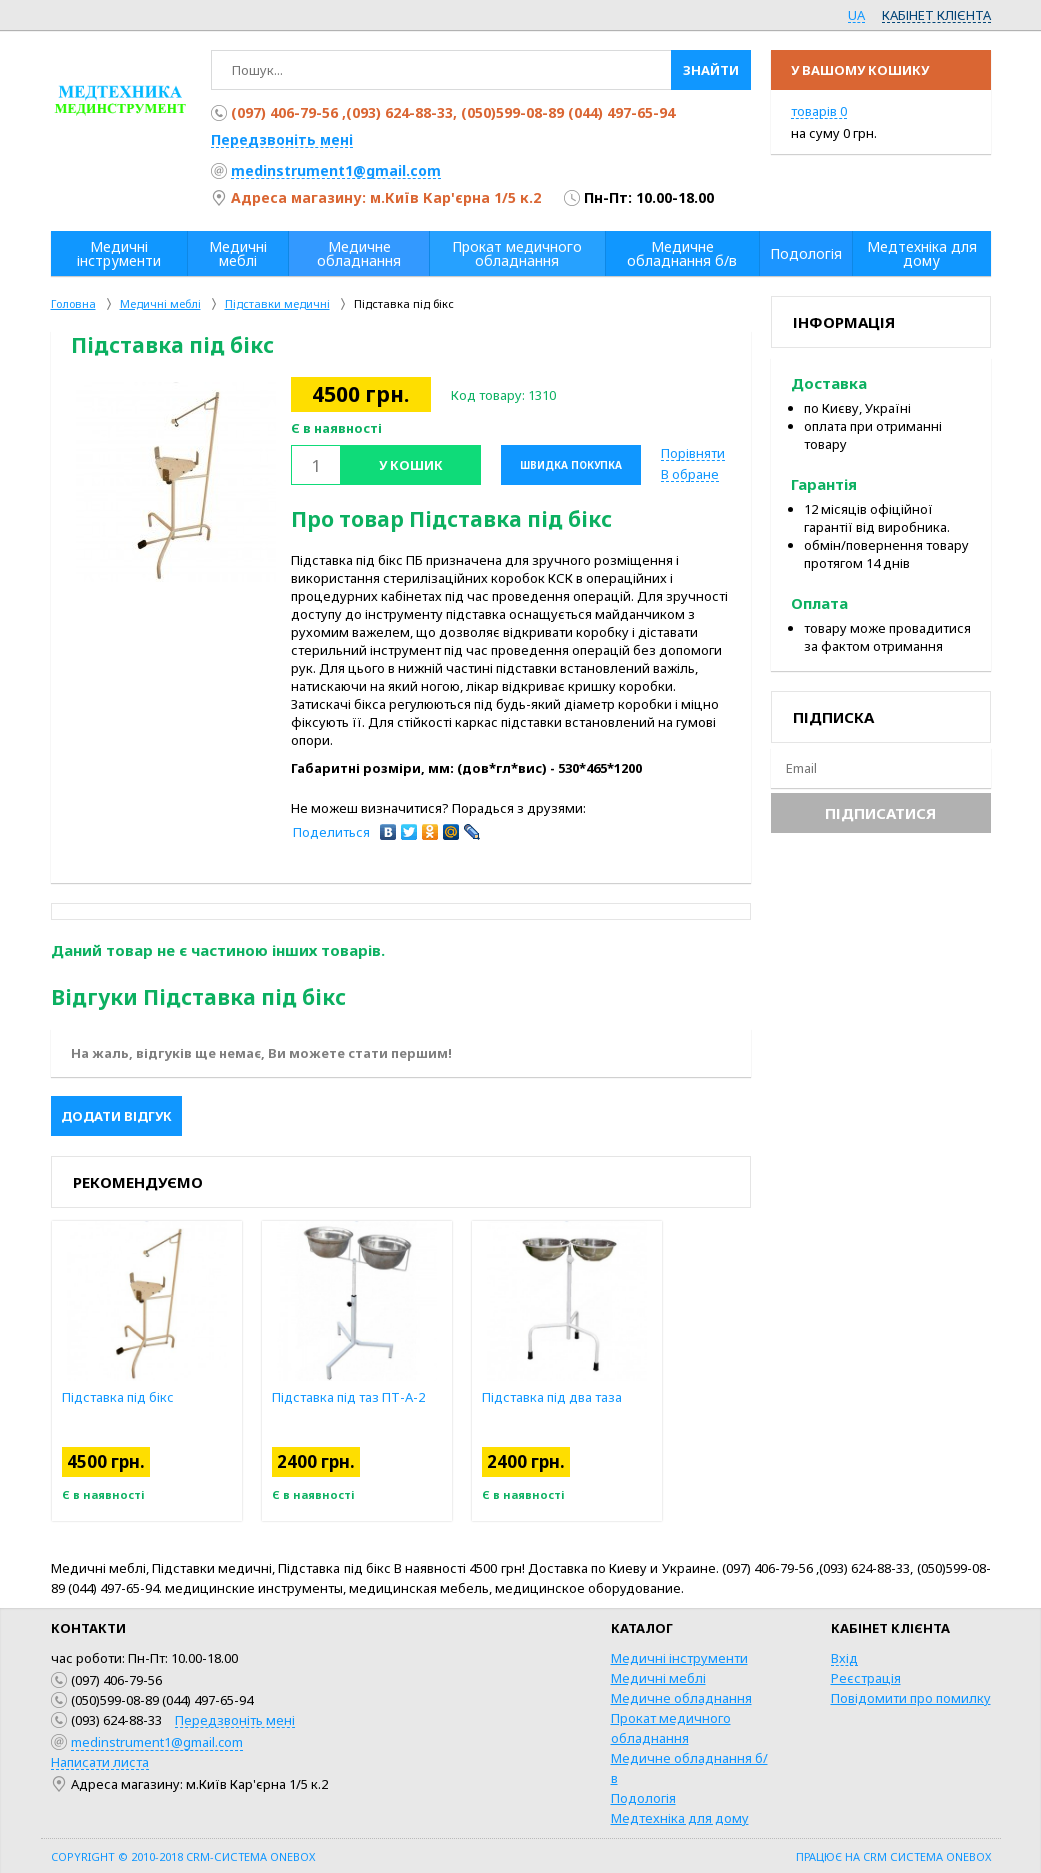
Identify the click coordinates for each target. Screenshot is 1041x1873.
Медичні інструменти (679, 1658)
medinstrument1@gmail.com (336, 170)
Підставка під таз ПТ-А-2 (392, 1397)
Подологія (643, 1798)
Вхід (844, 1658)
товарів (819, 111)
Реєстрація (866, 1678)
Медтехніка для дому (680, 1818)
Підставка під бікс (162, 1397)
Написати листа (100, 1762)
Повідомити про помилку (911, 1698)
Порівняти (693, 453)
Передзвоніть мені (282, 139)
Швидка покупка (571, 465)
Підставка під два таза (596, 1397)
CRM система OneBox (927, 1856)
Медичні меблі (658, 1678)
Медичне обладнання (681, 1698)
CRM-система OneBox (250, 1856)
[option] (176, 482)
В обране (690, 474)
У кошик (411, 465)
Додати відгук (116, 1116)
